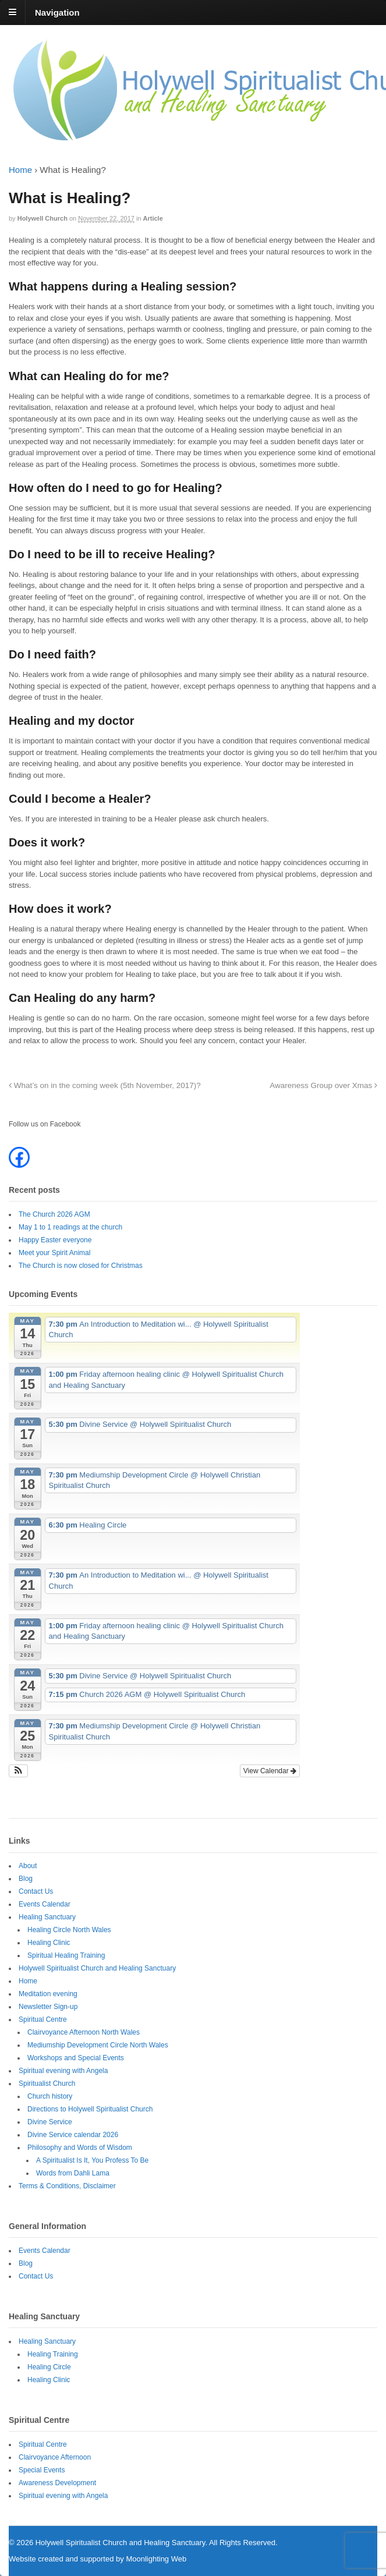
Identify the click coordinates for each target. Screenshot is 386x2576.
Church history (49, 2096)
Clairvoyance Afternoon (55, 2457)
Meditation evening (48, 1994)
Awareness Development (57, 2483)
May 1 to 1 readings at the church (70, 1227)
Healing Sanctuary (47, 1917)
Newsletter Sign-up (48, 2007)
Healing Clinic (48, 1943)
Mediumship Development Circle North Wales (97, 2045)
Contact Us (36, 1891)
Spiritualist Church (47, 2083)
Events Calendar (44, 1904)
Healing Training (52, 2354)
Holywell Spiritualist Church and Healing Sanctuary (97, 1968)
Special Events (42, 2470)
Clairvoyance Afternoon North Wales (83, 2032)
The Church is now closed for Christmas (81, 1266)
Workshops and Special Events (75, 2058)
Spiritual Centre (43, 2019)
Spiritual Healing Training (66, 1955)
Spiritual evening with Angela (63, 2071)
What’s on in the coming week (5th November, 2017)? (105, 1085)
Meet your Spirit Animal (54, 1253)
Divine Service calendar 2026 (72, 2135)
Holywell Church (42, 218)
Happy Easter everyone (55, 1240)
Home (20, 170)
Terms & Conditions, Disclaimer (67, 2186)
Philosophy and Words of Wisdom (79, 2147)
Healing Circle (49, 2367)
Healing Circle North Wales (69, 1930)
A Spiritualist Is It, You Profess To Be (92, 2160)
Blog (26, 1879)
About (28, 1866)
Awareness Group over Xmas (323, 1085)
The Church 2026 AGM (54, 1214)
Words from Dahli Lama (72, 2173)
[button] (18, 1771)
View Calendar (269, 1771)
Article (153, 218)
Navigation (57, 12)
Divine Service (49, 2122)
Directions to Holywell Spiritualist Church (90, 2109)
